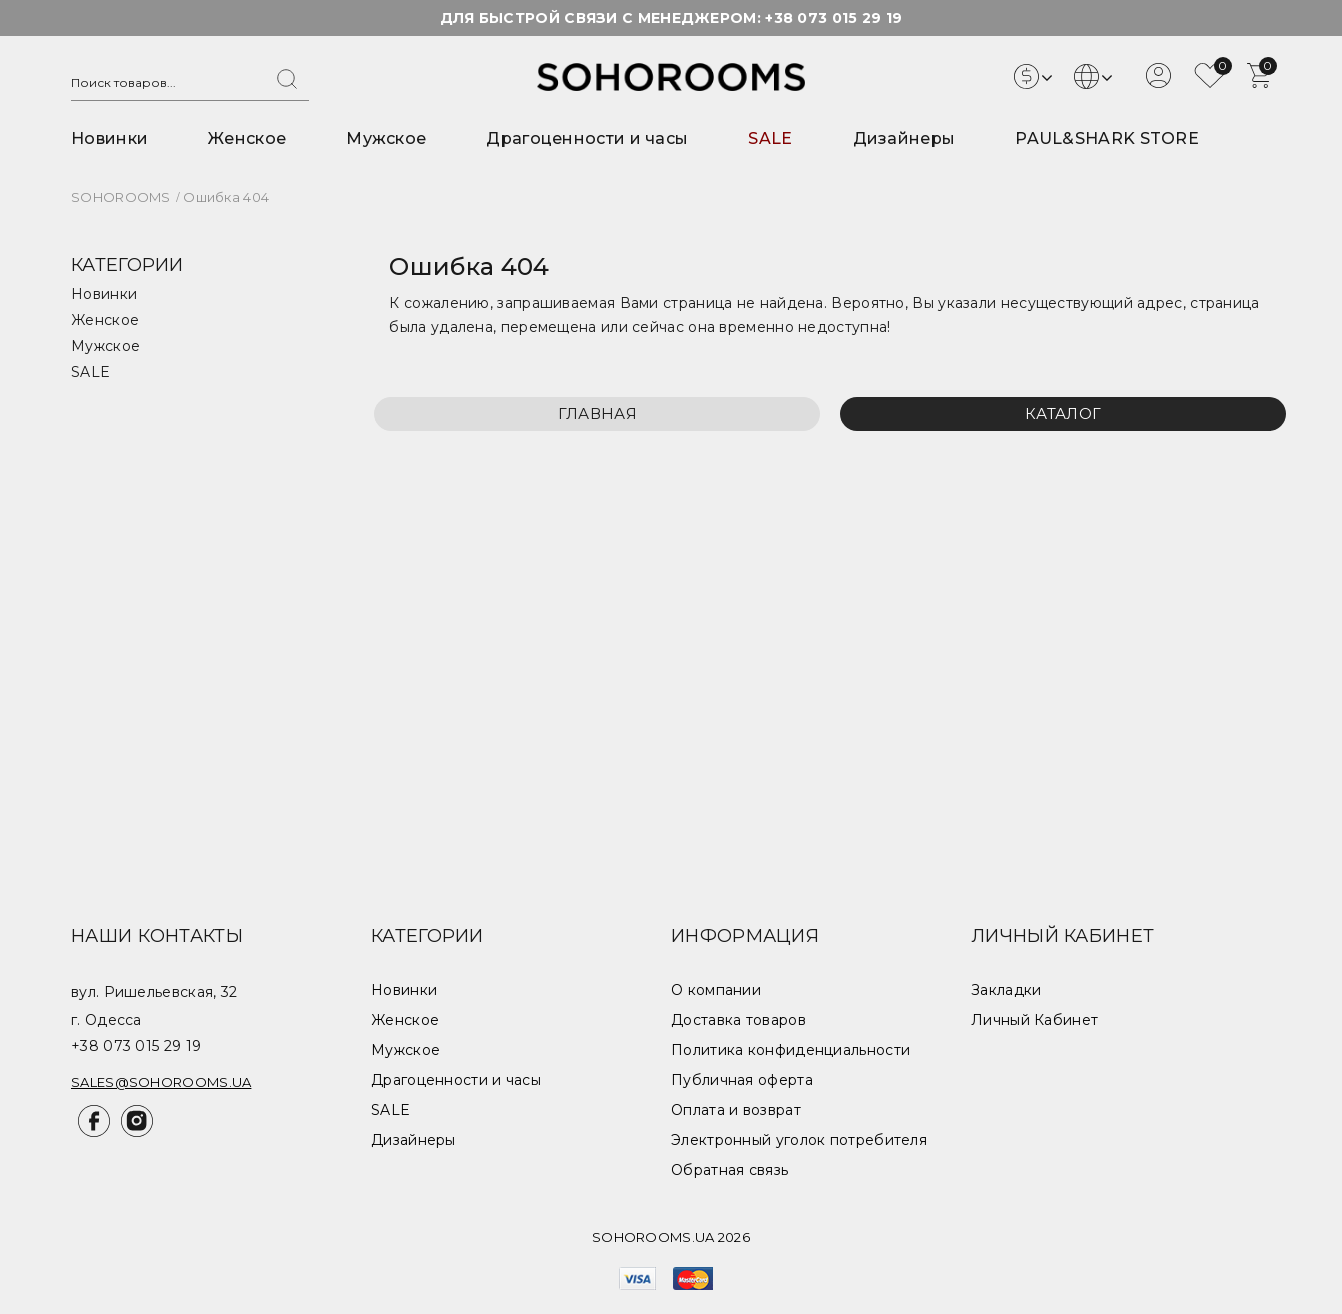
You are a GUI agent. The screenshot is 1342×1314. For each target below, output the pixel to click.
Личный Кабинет (1034, 1020)
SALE (770, 138)
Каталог (1063, 413)
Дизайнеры (904, 138)
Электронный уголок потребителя (799, 1140)
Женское (247, 138)
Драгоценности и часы (587, 138)
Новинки (109, 138)
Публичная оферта (742, 1080)
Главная (597, 413)
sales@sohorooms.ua (161, 1082)
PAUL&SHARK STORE (1107, 138)
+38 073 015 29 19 (833, 18)
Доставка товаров (738, 1020)
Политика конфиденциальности (790, 1050)
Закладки (1006, 990)
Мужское (386, 138)
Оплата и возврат (736, 1110)
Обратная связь (729, 1170)
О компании (716, 990)
